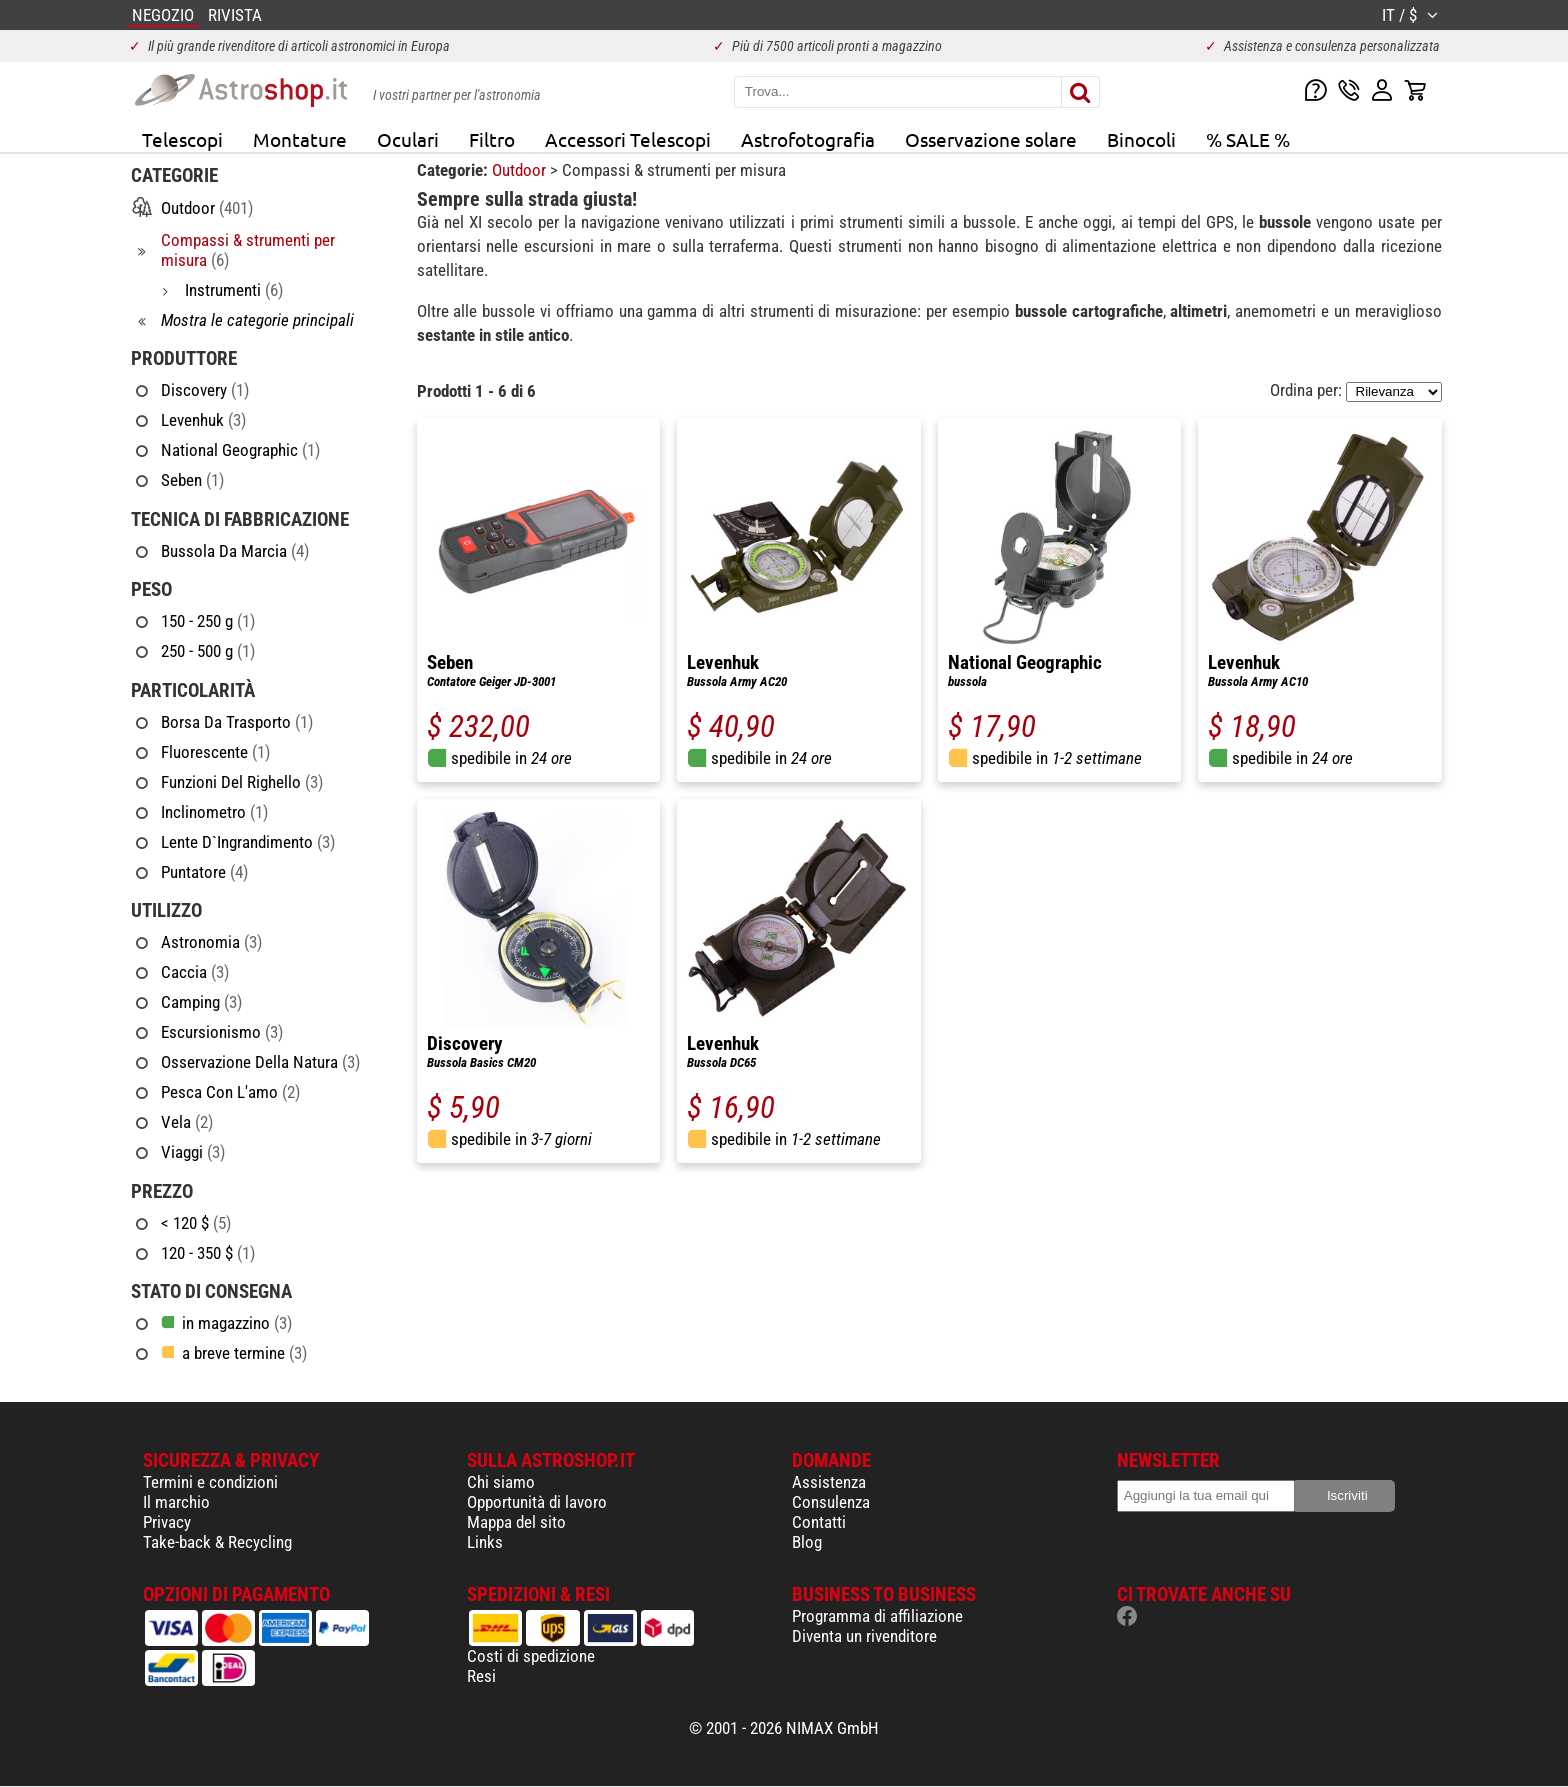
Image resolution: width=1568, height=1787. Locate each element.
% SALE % (1248, 139)
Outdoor (521, 170)
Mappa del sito (516, 1522)
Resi (481, 1676)
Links (485, 1542)
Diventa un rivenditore (864, 1636)
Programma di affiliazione (877, 1616)
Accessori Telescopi (628, 139)
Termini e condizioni (210, 1482)
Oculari (408, 139)
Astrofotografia (808, 139)
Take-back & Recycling (217, 1542)
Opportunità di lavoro (537, 1502)
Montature (300, 139)
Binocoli (1141, 139)
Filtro (492, 139)
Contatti (819, 1522)
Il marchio (176, 1502)
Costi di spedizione (531, 1656)
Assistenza (829, 1482)
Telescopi (182, 139)
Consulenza (831, 1502)
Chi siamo (501, 1482)
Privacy (167, 1522)
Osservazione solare (991, 139)
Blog (807, 1542)
